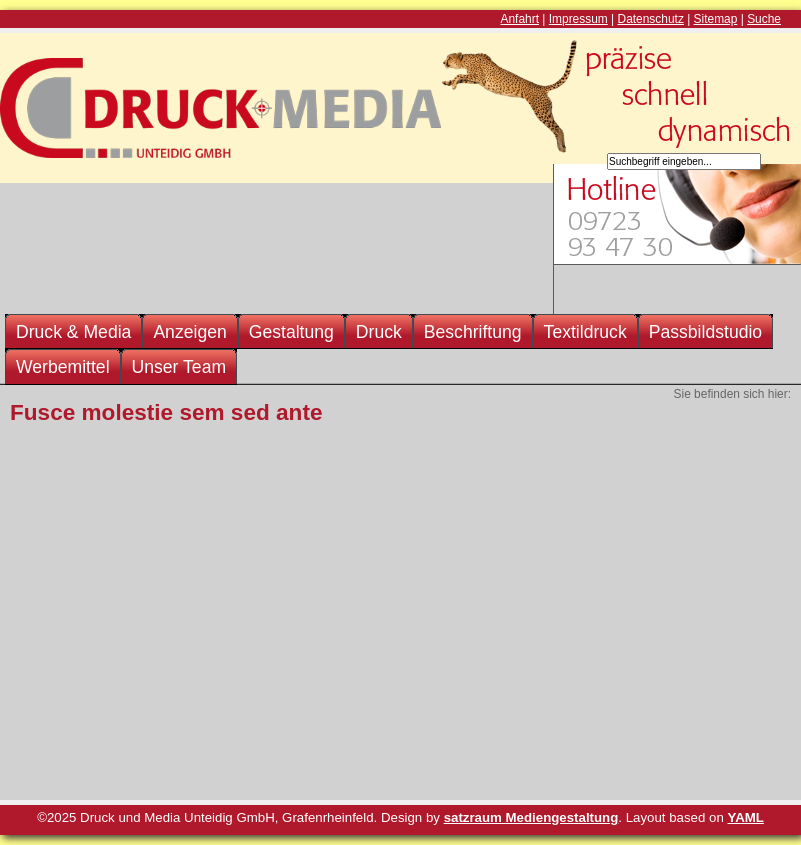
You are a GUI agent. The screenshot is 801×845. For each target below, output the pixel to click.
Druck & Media (73, 332)
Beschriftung (473, 332)
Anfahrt (520, 19)
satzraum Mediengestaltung (531, 817)
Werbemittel (63, 367)
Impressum (578, 19)
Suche (764, 19)
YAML (746, 817)
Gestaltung (291, 332)
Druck (379, 332)
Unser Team (179, 367)
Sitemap (716, 19)
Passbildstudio (705, 332)
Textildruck (585, 332)
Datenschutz (651, 19)
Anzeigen (189, 332)
